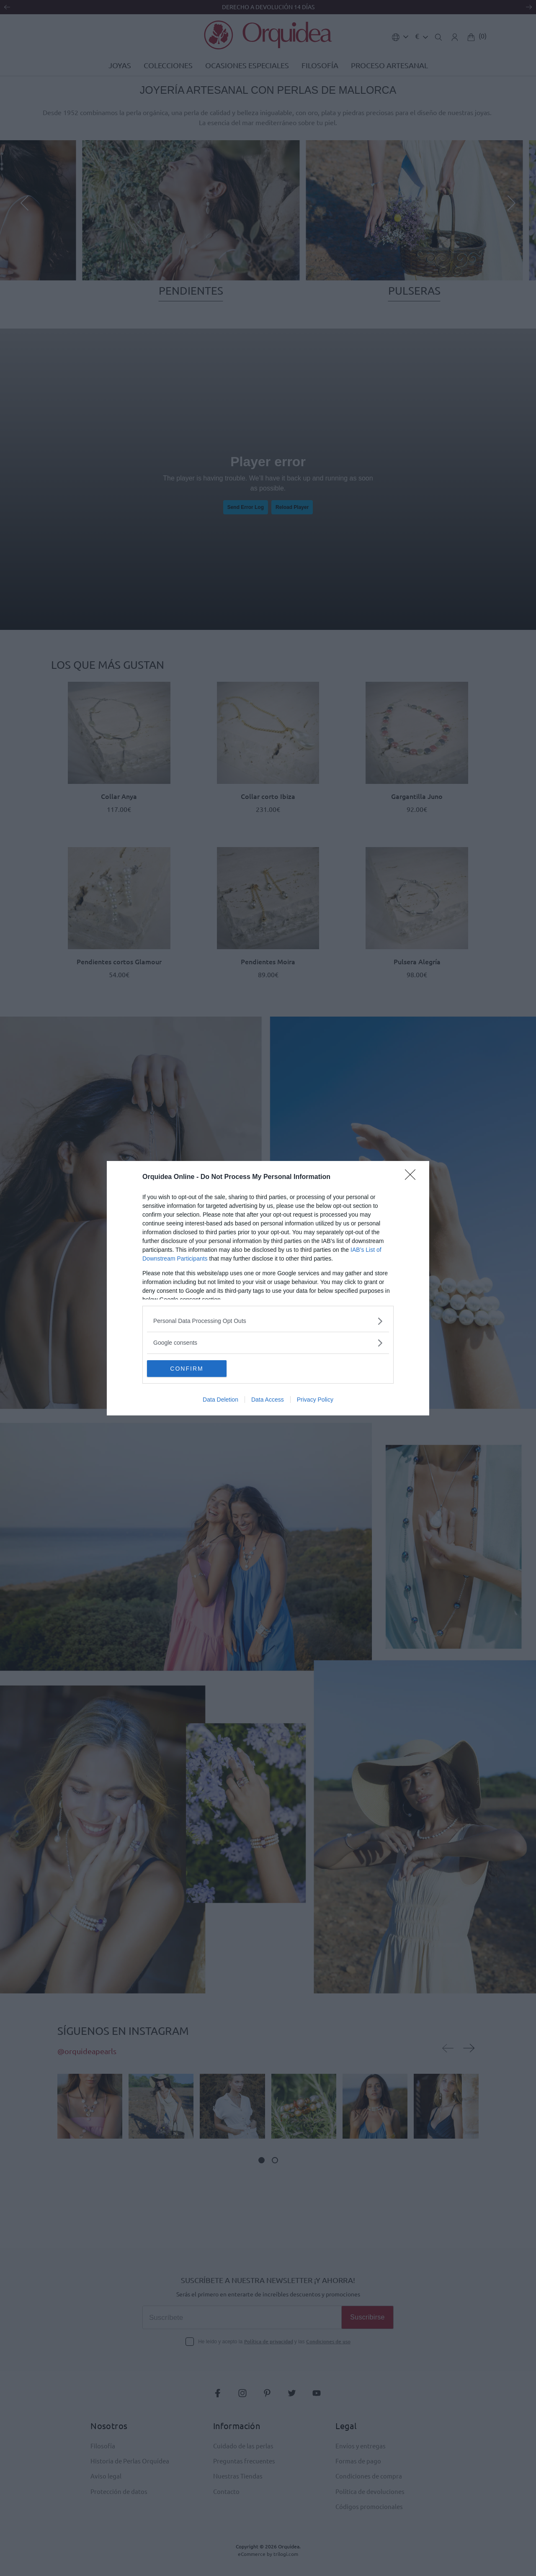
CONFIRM (186, 1368)
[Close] (413, 1177)
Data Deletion (220, 1399)
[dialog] (268, 1288)
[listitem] (268, 1321)
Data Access (267, 1399)
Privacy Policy (315, 1399)
